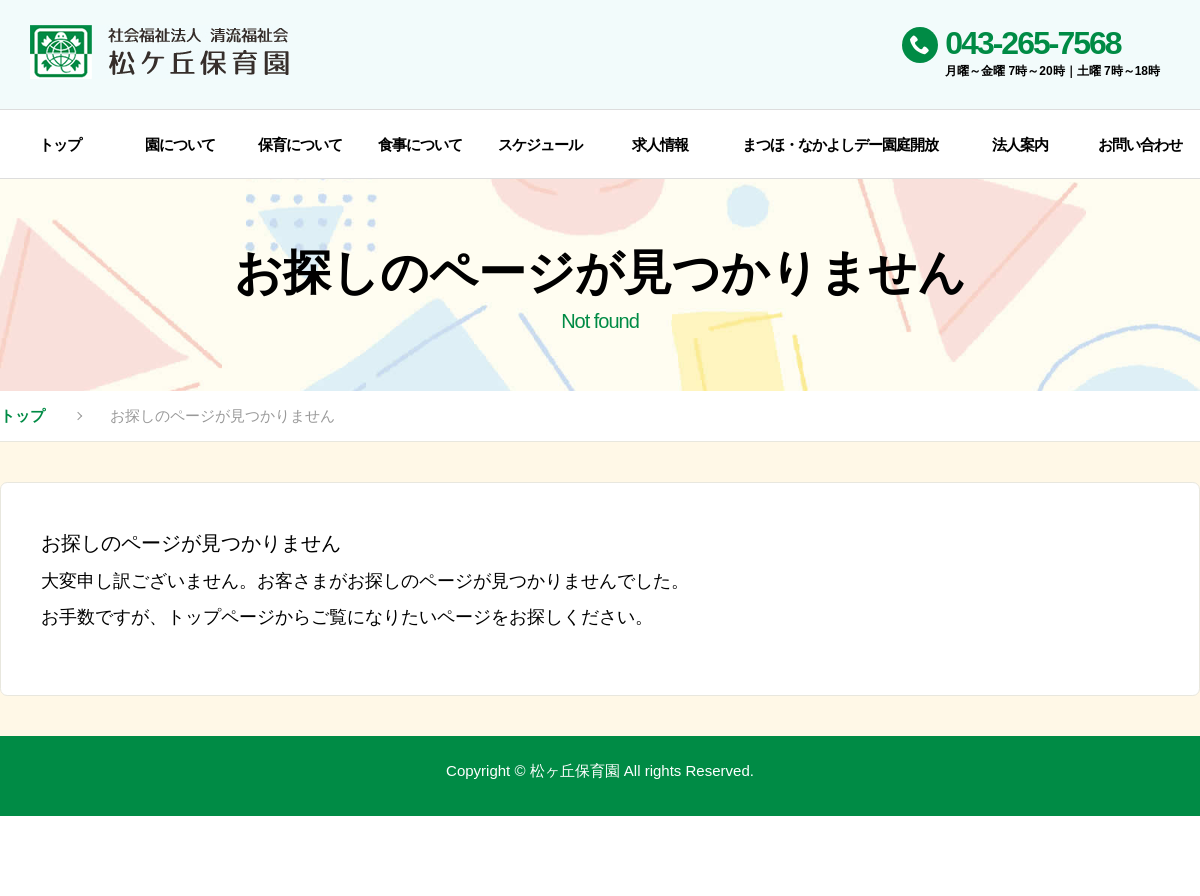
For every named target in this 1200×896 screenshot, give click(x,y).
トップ (22, 415)
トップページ (221, 617)
